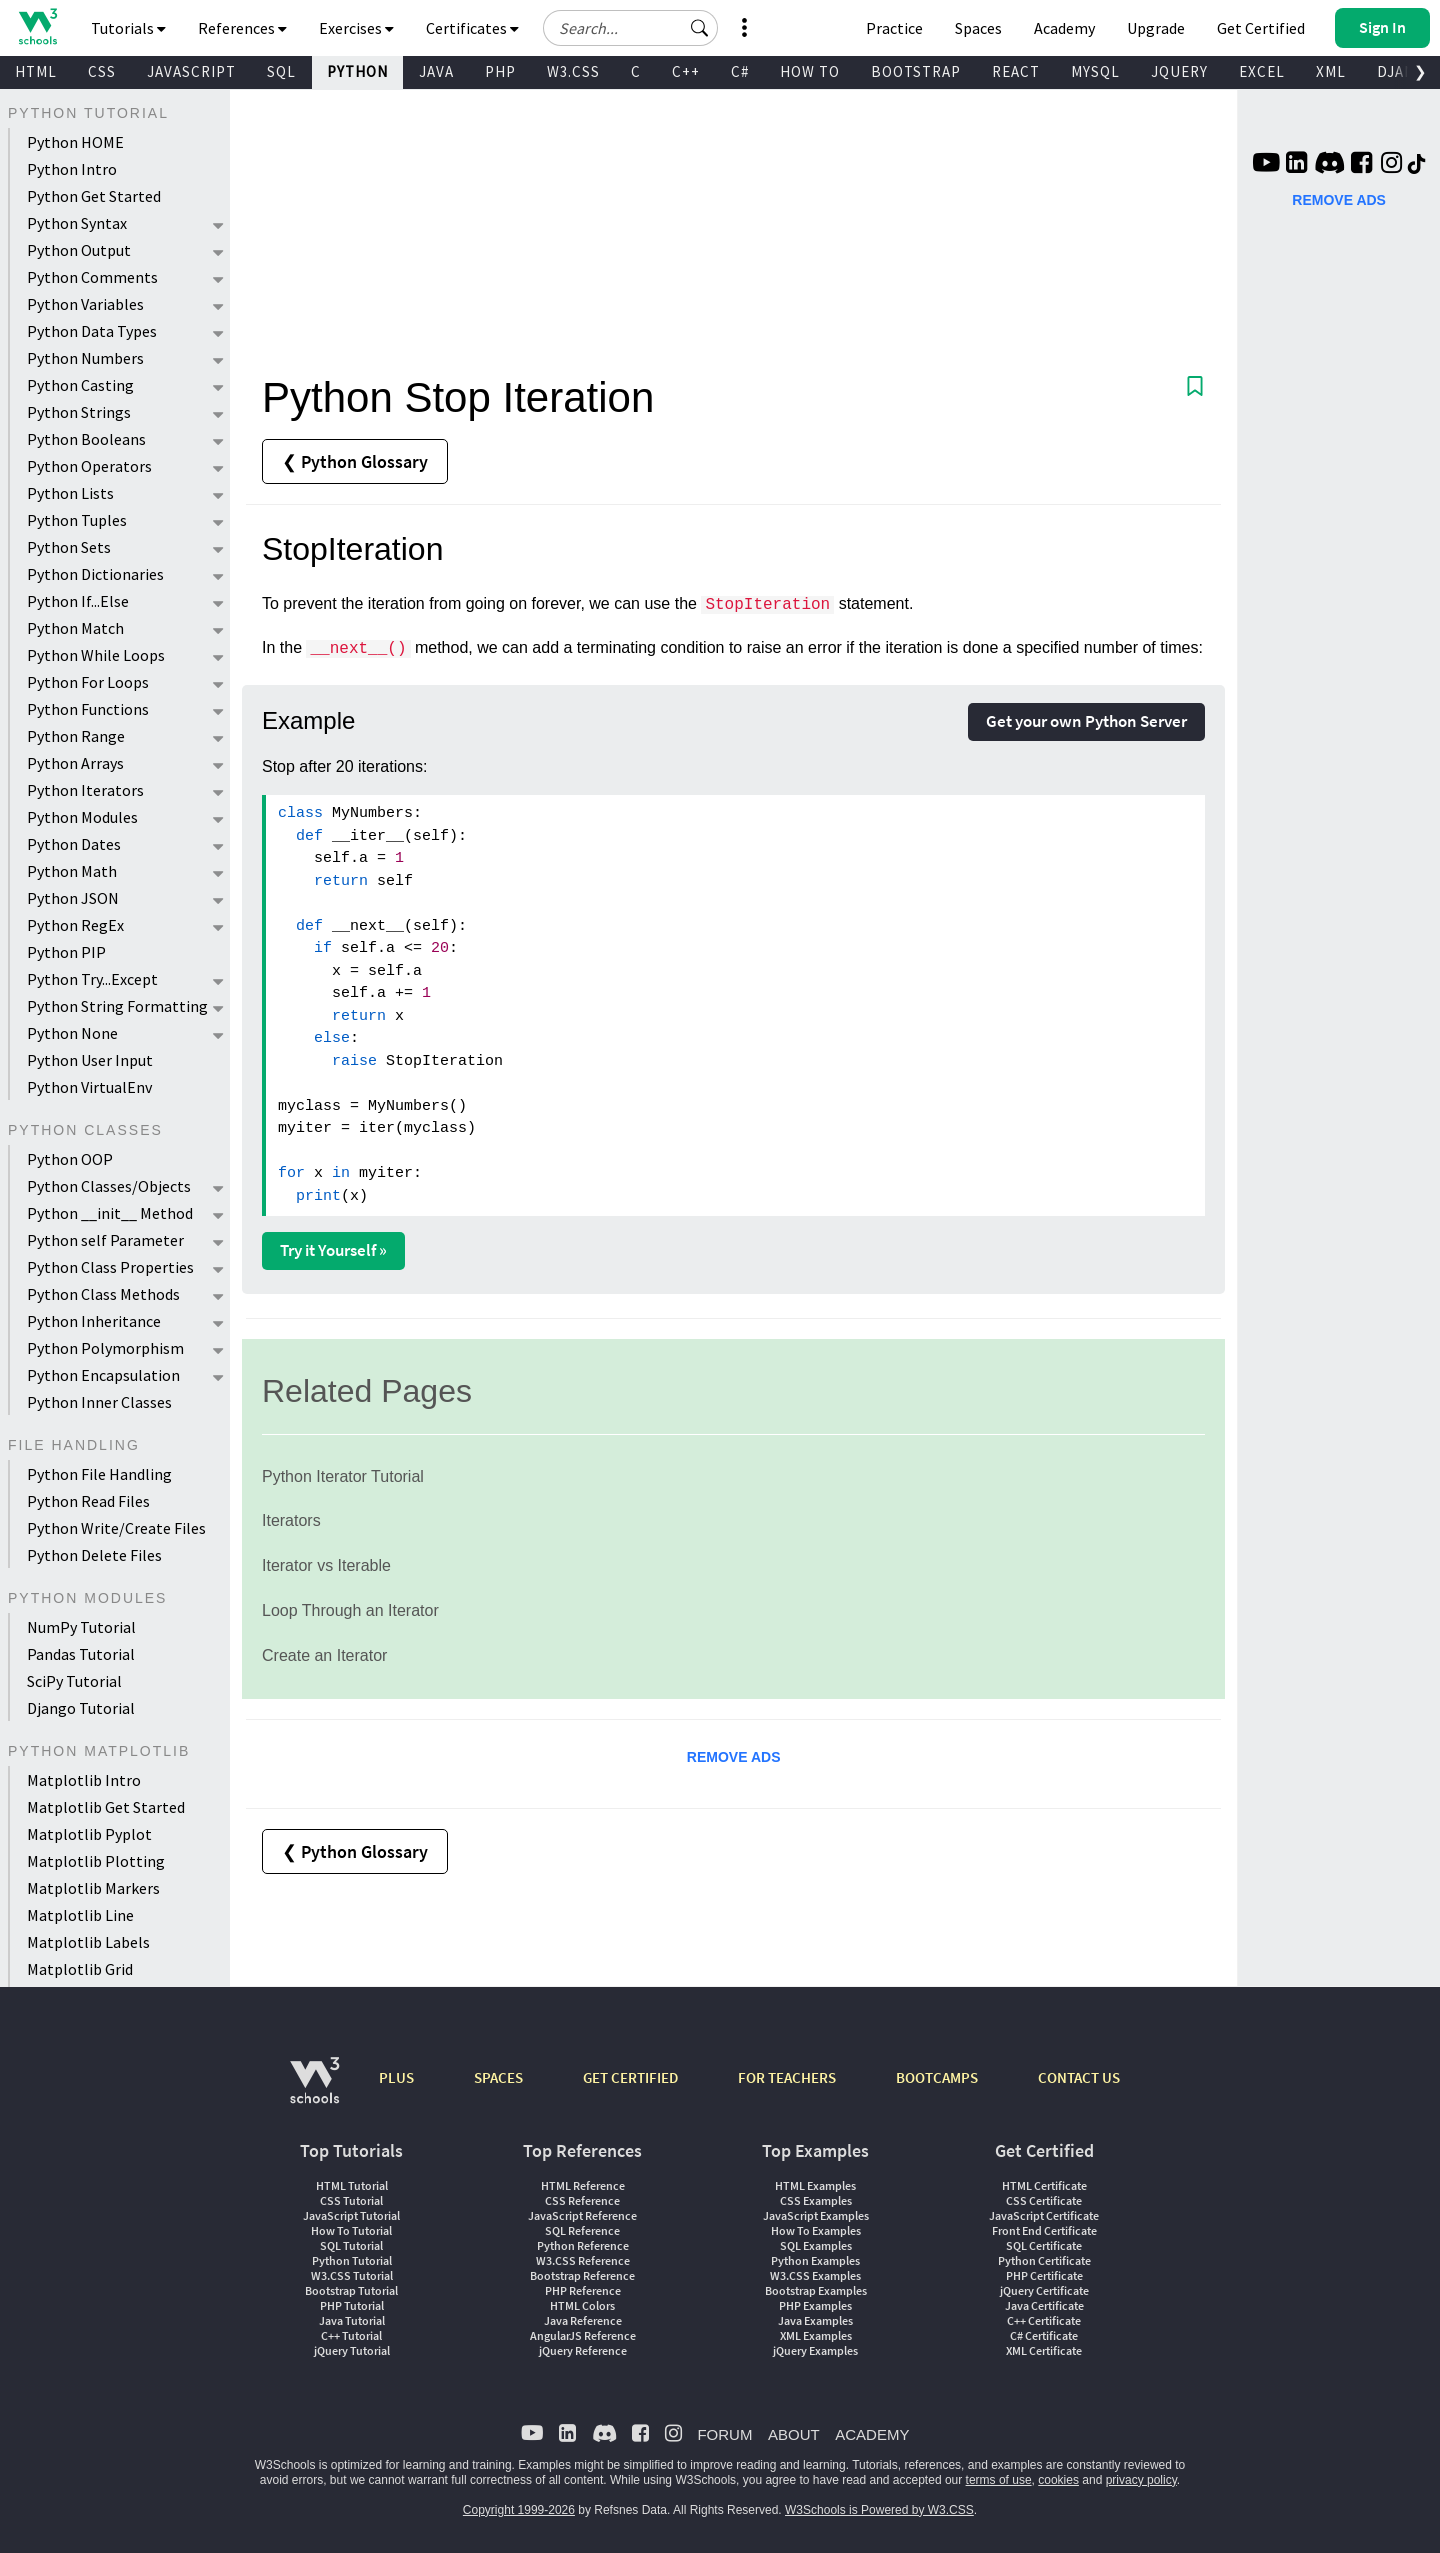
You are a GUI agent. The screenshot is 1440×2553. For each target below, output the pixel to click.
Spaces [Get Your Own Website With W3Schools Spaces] (978, 28)
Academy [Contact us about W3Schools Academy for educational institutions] (1064, 28)
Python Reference (583, 2245)
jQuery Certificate (1044, 2290)
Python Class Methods (103, 1294)
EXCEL (1262, 71)
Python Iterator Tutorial (343, 1476)
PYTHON (357, 71)
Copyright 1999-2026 (519, 2510)
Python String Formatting (117, 1006)
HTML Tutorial (352, 2185)
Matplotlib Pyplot (89, 1834)
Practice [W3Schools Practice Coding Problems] (894, 28)
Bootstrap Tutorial (351, 2290)
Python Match (75, 628)
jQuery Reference (583, 2350)
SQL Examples (816, 2245)
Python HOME (75, 142)
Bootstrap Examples (816, 2290)
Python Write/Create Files (116, 1528)
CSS (102, 71)
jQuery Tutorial (352, 2350)
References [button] (242, 28)
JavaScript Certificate (1044, 2215)
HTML (36, 71)
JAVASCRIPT (191, 71)
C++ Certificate (1044, 2320)
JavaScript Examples (816, 2215)
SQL (281, 71)
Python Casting (80, 385)
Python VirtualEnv (89, 1087)
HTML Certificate (1044, 2185)
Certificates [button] (472, 28)
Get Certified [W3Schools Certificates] (1261, 28)
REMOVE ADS (734, 1757)
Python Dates (74, 844)
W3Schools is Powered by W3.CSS (879, 2510)
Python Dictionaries (95, 574)
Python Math (72, 871)
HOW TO (810, 71)
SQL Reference (582, 2230)
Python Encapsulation (103, 1375)
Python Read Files (88, 1501)
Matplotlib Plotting (96, 1861)
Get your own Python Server (1086, 721)
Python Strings (79, 412)
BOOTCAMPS (937, 2077)
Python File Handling (99, 1474)
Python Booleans (86, 439)
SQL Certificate (1044, 2245)
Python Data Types (92, 331)
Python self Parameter (105, 1240)
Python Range (76, 736)
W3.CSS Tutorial (352, 2275)
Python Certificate (1044, 2260)
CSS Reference (582, 2200)
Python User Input (90, 1060)
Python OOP (70, 1159)
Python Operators (89, 466)
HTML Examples (815, 2185)
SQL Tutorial (351, 2245)
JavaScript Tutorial (351, 2215)
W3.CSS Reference (583, 2260)
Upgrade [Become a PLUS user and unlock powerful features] (1156, 28)
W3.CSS (573, 71)
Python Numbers (85, 358)
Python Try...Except (92, 979)
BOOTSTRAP (916, 71)
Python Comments (92, 277)
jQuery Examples (815, 2350)
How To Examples (816, 2230)
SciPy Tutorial (74, 1681)
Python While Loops (96, 655)
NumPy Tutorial (81, 1627)
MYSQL (1095, 71)
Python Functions (88, 709)
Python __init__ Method (110, 1213)
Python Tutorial (352, 2260)
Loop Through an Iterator (350, 1610)
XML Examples (816, 2335)
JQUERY (1179, 71)
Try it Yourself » (333, 1250)
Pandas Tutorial (81, 1654)
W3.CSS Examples (815, 2275)
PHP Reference (583, 2290)
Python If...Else (78, 601)
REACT (1016, 71)
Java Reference (583, 2320)
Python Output (79, 250)
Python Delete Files (94, 1555)
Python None (72, 1033)
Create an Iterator (324, 1655)
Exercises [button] (356, 28)
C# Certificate (1044, 2335)
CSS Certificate (1044, 2200)
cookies (1058, 2480)
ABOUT (794, 2434)
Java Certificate (1044, 2305)
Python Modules (82, 817)
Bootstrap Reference (582, 2275)
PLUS (396, 2077)
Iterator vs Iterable (326, 1565)
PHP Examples (815, 2305)
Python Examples (815, 2260)
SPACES (498, 2077)
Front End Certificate (1044, 2230)
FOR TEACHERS (787, 2077)
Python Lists (70, 493)
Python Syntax (77, 223)
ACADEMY (872, 2434)
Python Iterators (85, 790)
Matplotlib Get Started (106, 1807)
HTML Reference (583, 2185)
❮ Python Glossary (355, 461)
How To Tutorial (351, 2230)
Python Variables (85, 304)
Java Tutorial (352, 2320)
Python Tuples (77, 520)
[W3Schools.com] (314, 2090)
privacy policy (1141, 2480)
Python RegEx (75, 925)
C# (740, 71)
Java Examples (815, 2320)
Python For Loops (88, 682)
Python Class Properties (110, 1267)
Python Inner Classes (99, 1402)
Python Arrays (75, 763)
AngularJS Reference (583, 2335)
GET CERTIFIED (630, 2077)
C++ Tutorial (351, 2335)
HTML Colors (582, 2305)
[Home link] (37, 26)
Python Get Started (94, 196)
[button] (700, 28)
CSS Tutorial (351, 2200)
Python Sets (69, 547)
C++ (686, 71)
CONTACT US (1079, 2077)
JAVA (436, 71)
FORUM (724, 2434)
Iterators (291, 1520)
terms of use (999, 2480)
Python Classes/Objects (109, 1186)
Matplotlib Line (80, 1915)
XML (1331, 71)
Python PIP (66, 952)
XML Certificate (1044, 2350)
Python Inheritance (94, 1321)
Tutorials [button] (128, 28)
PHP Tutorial (352, 2305)
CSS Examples (816, 2200)
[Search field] (630, 28)
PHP (500, 71)
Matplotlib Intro (84, 1780)
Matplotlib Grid (80, 1969)
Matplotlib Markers (93, 1888)
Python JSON (73, 898)
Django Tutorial (81, 1708)
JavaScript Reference (582, 2215)
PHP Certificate (1044, 2275)
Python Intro (72, 169)
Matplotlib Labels (88, 1942)
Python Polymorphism (105, 1348)
